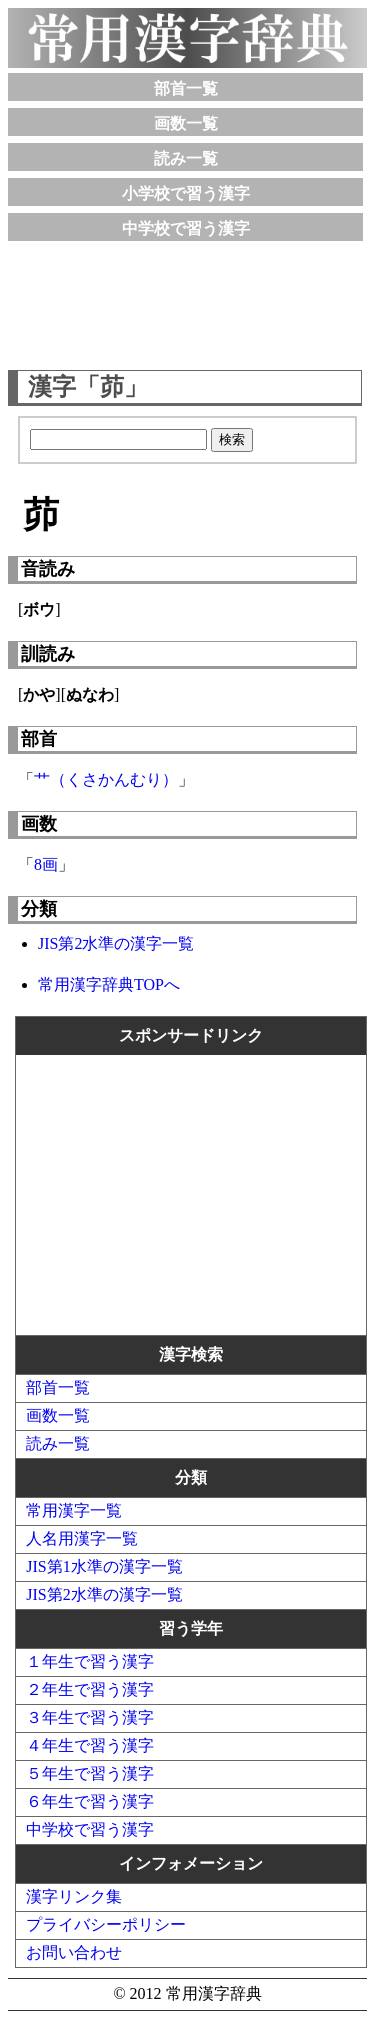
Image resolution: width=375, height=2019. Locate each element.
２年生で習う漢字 (90, 1689)
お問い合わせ (74, 1952)
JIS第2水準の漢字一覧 (116, 943)
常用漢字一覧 (74, 1510)
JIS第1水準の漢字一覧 (104, 1566)
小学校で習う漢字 (186, 193)
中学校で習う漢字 (186, 228)
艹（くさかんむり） (106, 779)
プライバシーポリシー (106, 1924)
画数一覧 (186, 123)
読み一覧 (186, 158)
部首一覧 (186, 88)
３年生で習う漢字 (90, 1717)
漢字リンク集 (74, 1896)
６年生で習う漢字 (90, 1801)
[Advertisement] (188, 301)
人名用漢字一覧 (82, 1538)
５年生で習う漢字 (90, 1773)
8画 (46, 864)
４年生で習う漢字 (90, 1745)
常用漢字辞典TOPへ (109, 984)
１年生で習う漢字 (90, 1661)
